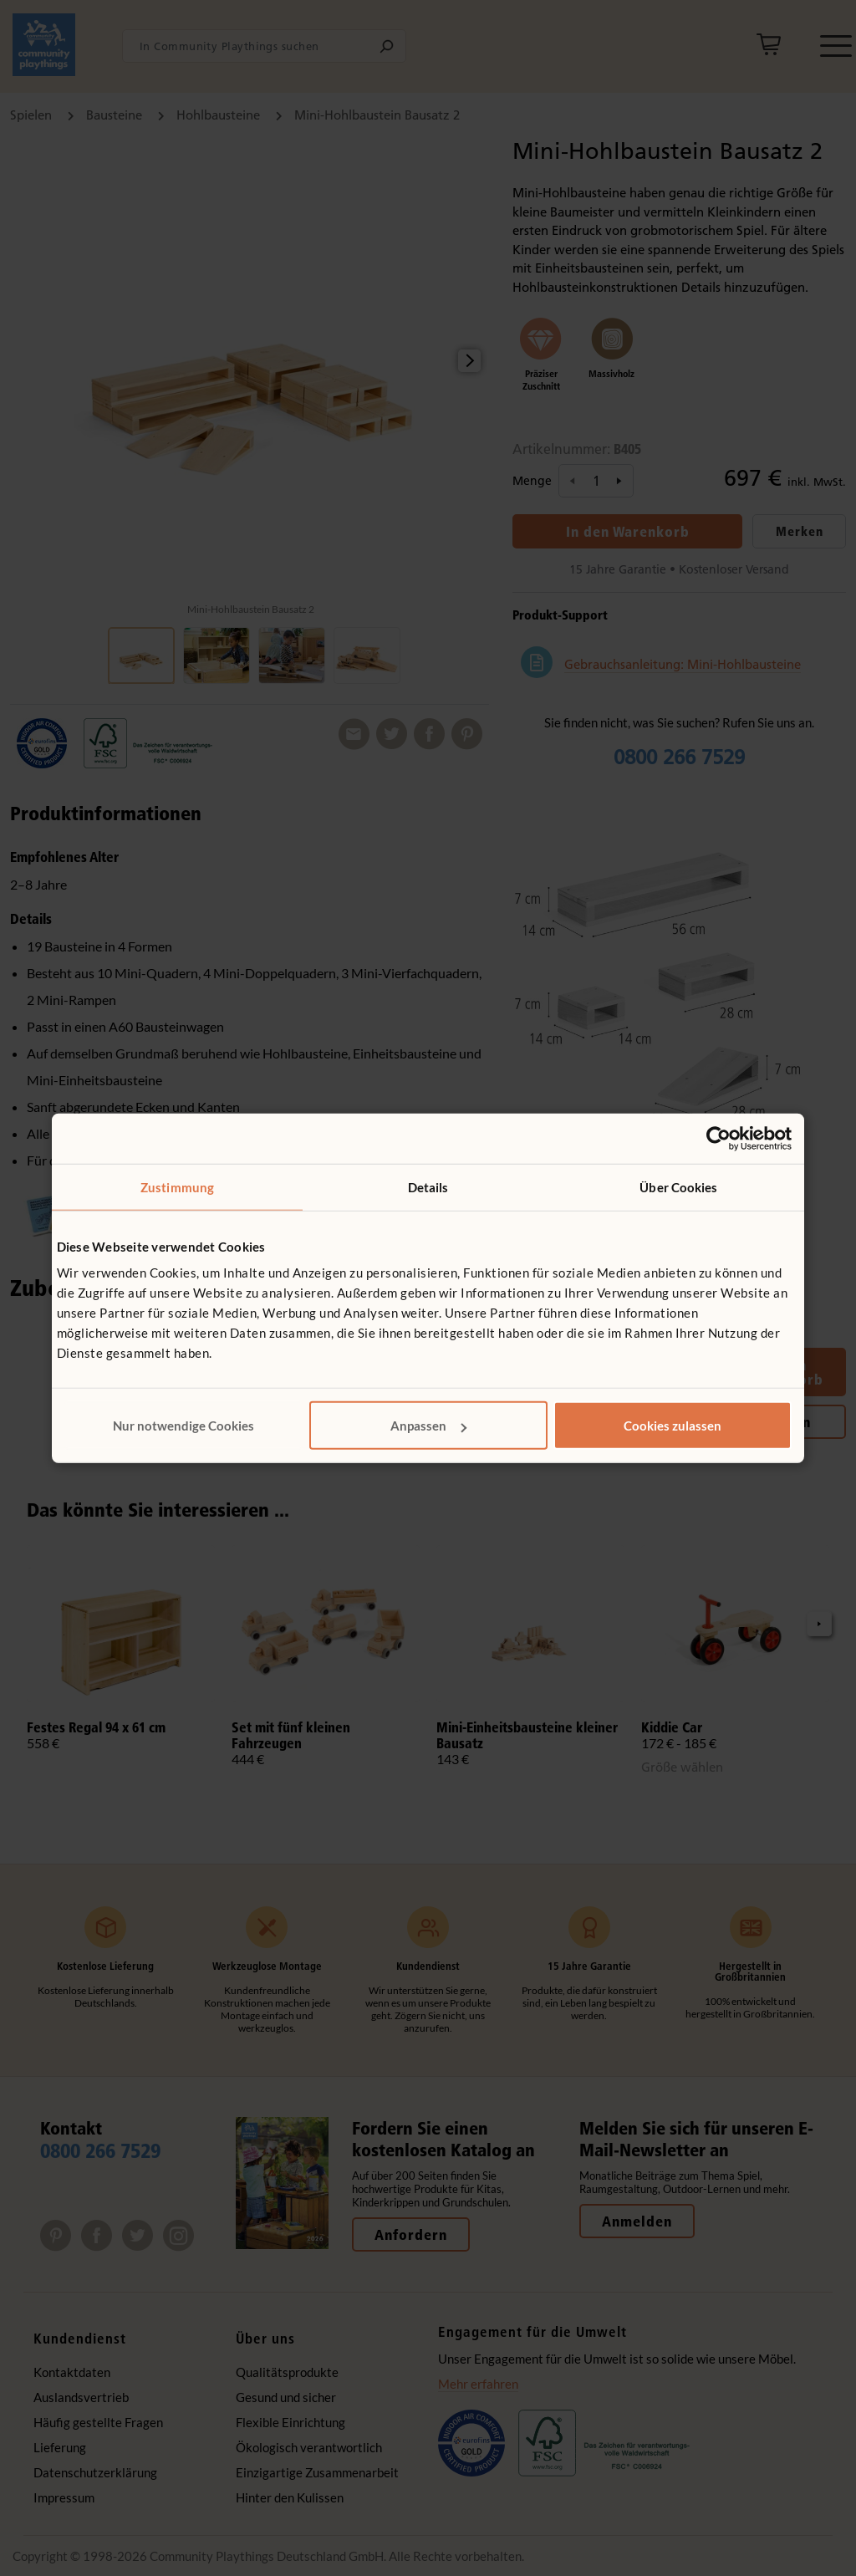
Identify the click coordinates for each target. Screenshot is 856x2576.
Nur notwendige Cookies (183, 1425)
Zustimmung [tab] (177, 1186)
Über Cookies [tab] (678, 1186)
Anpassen (428, 1425)
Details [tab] (428, 1186)
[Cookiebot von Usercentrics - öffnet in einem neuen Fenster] (718, 1137)
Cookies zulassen (672, 1425)
